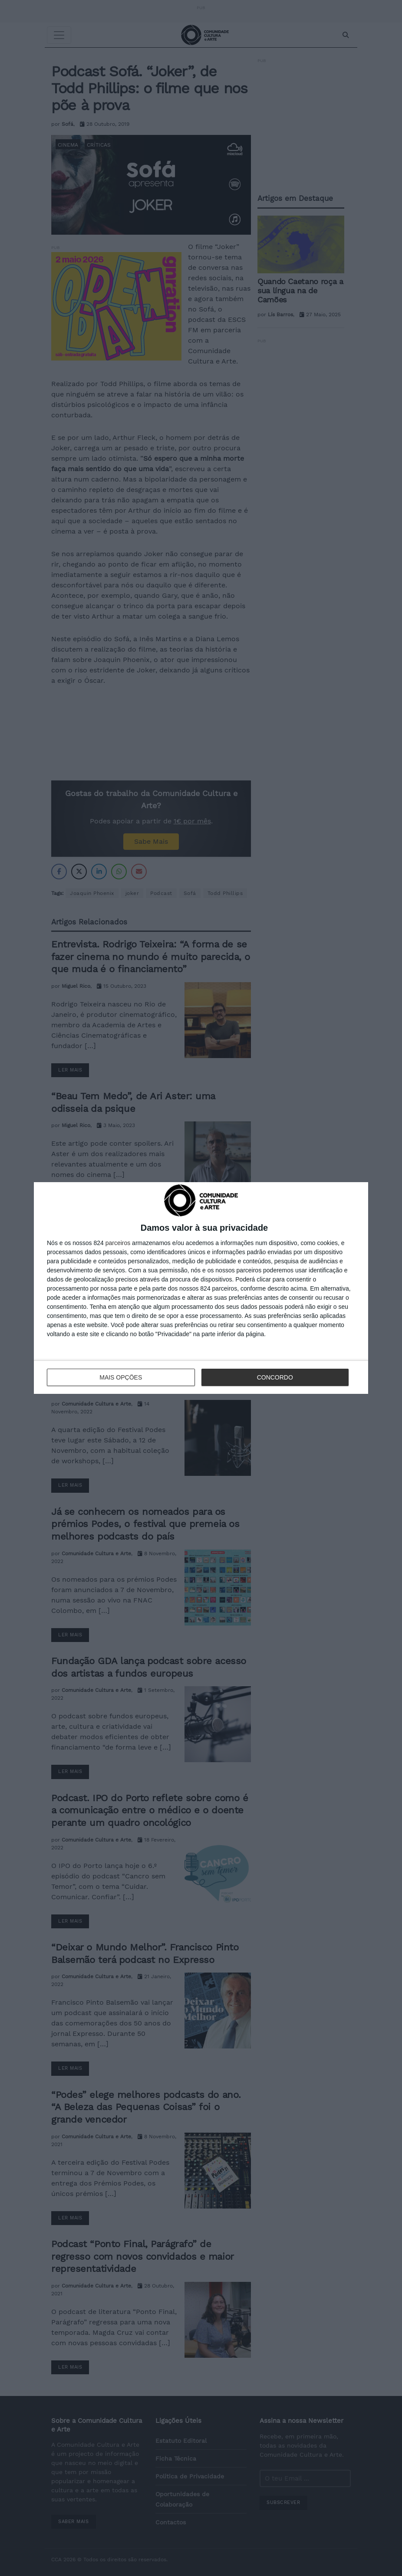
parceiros (118, 1243)
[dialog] (201, 1287)
